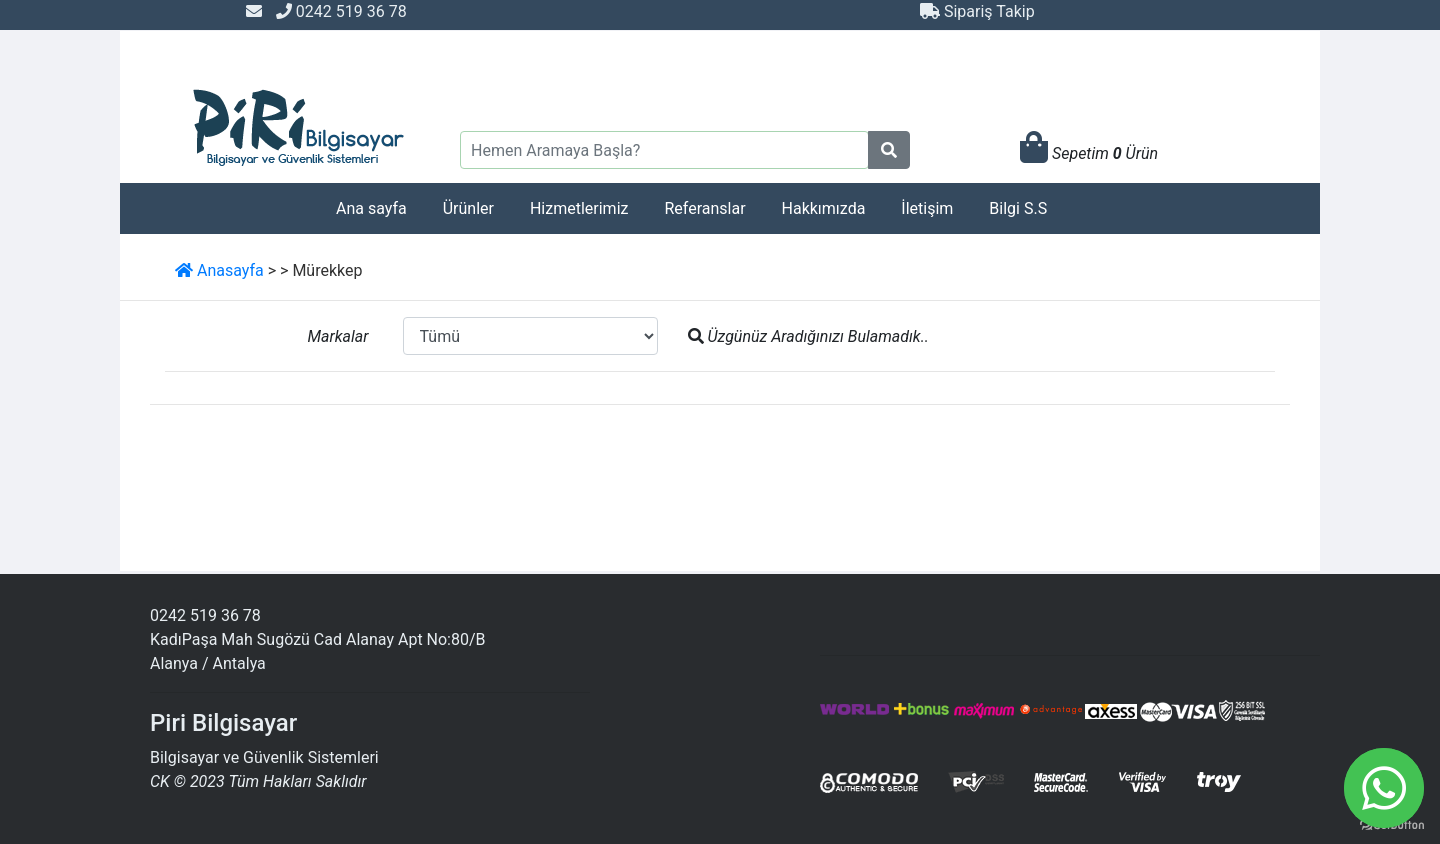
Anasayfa (219, 270)
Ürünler (468, 208)
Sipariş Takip (977, 11)
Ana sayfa (371, 208)
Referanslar (704, 208)
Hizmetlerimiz (579, 208)
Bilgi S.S (1018, 208)
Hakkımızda (824, 208)
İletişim (927, 208)
